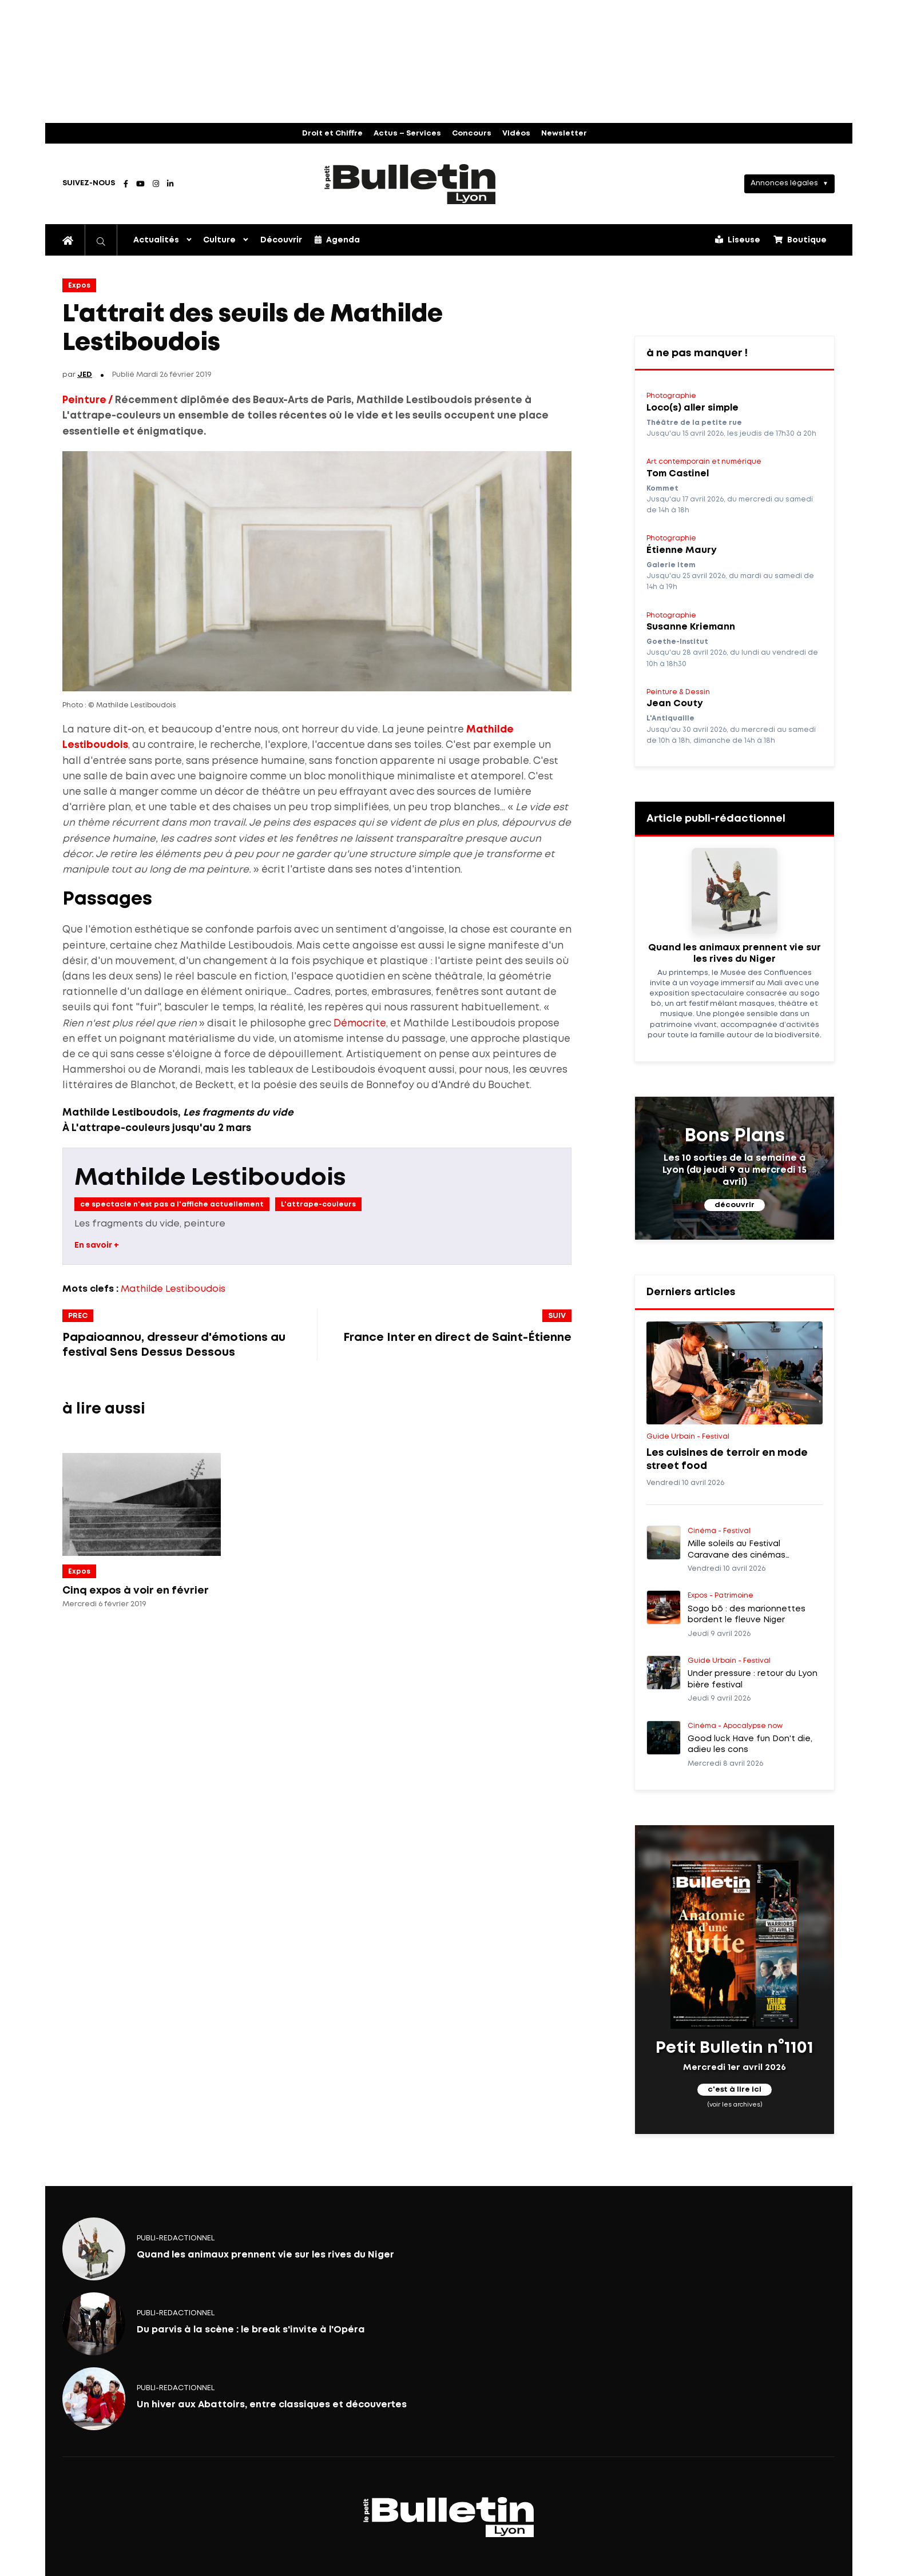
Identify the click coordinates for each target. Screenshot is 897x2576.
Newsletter (564, 133)
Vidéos (516, 133)
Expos (79, 285)
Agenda (337, 240)
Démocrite (360, 1024)
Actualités (156, 240)
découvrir (735, 1205)
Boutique (800, 240)
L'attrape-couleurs (318, 1204)
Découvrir (281, 240)
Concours (471, 133)
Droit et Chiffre (332, 133)
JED (84, 375)
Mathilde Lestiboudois (210, 1178)
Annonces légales (784, 183)
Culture (219, 240)
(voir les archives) (735, 2105)
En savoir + (96, 1245)
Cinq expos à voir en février (135, 1590)
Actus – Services (407, 133)
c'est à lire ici (734, 2090)
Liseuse (737, 240)
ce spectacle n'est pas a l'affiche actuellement (172, 1204)
